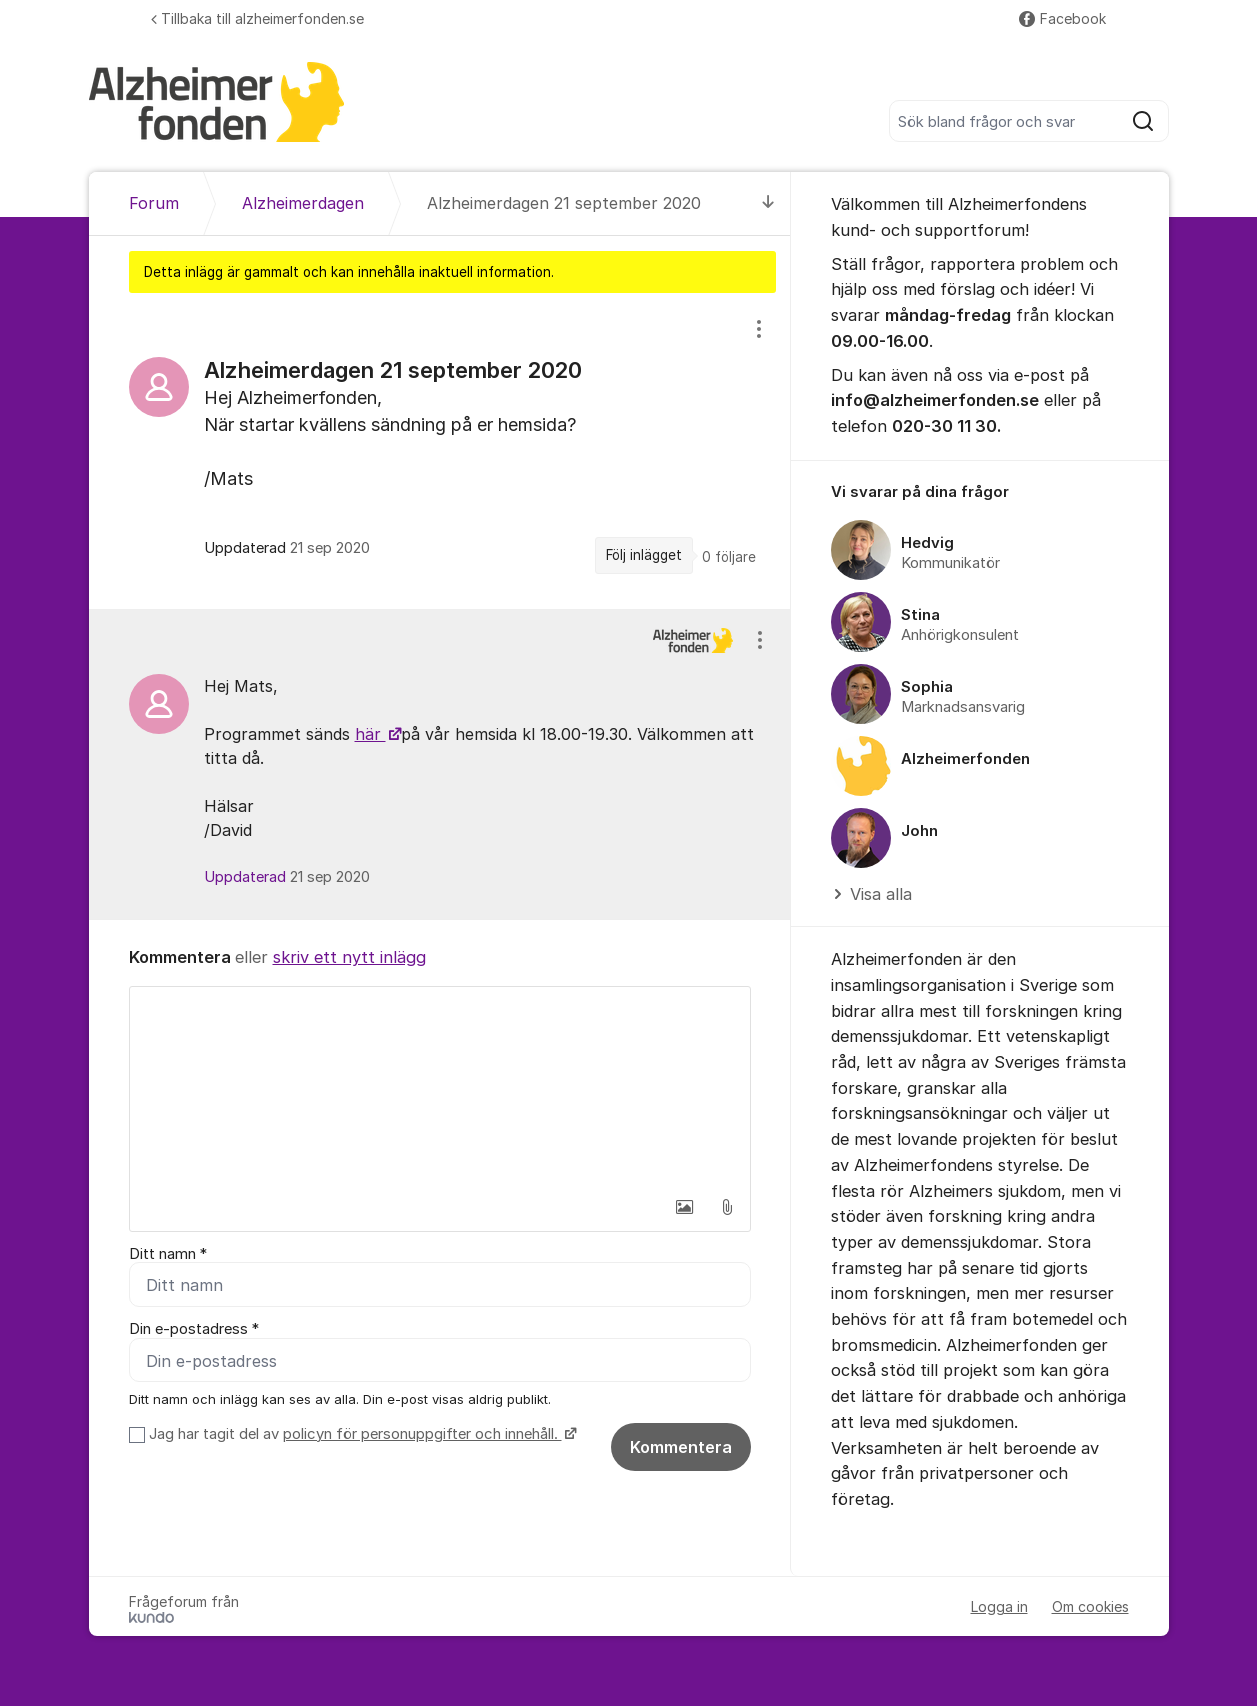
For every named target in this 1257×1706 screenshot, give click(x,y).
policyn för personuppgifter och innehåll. (422, 1434)
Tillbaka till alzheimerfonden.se (257, 18)
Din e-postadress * (194, 1330)
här (370, 734)
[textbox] (440, 1087)
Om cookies (1090, 1606)
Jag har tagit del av (360, 1434)
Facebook (1062, 18)
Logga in (999, 1606)
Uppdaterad (287, 877)
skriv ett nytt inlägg (349, 957)
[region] (440, 450)
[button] (685, 1207)
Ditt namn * (168, 1254)
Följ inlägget (644, 555)
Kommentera (681, 1447)
